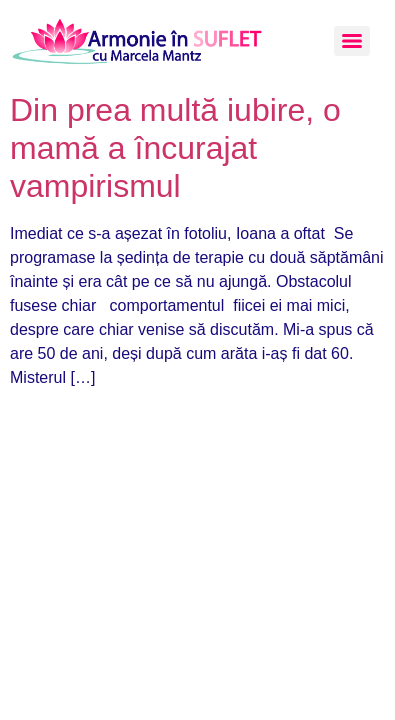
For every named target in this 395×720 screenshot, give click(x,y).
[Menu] (352, 41)
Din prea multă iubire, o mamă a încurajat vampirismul (175, 148)
